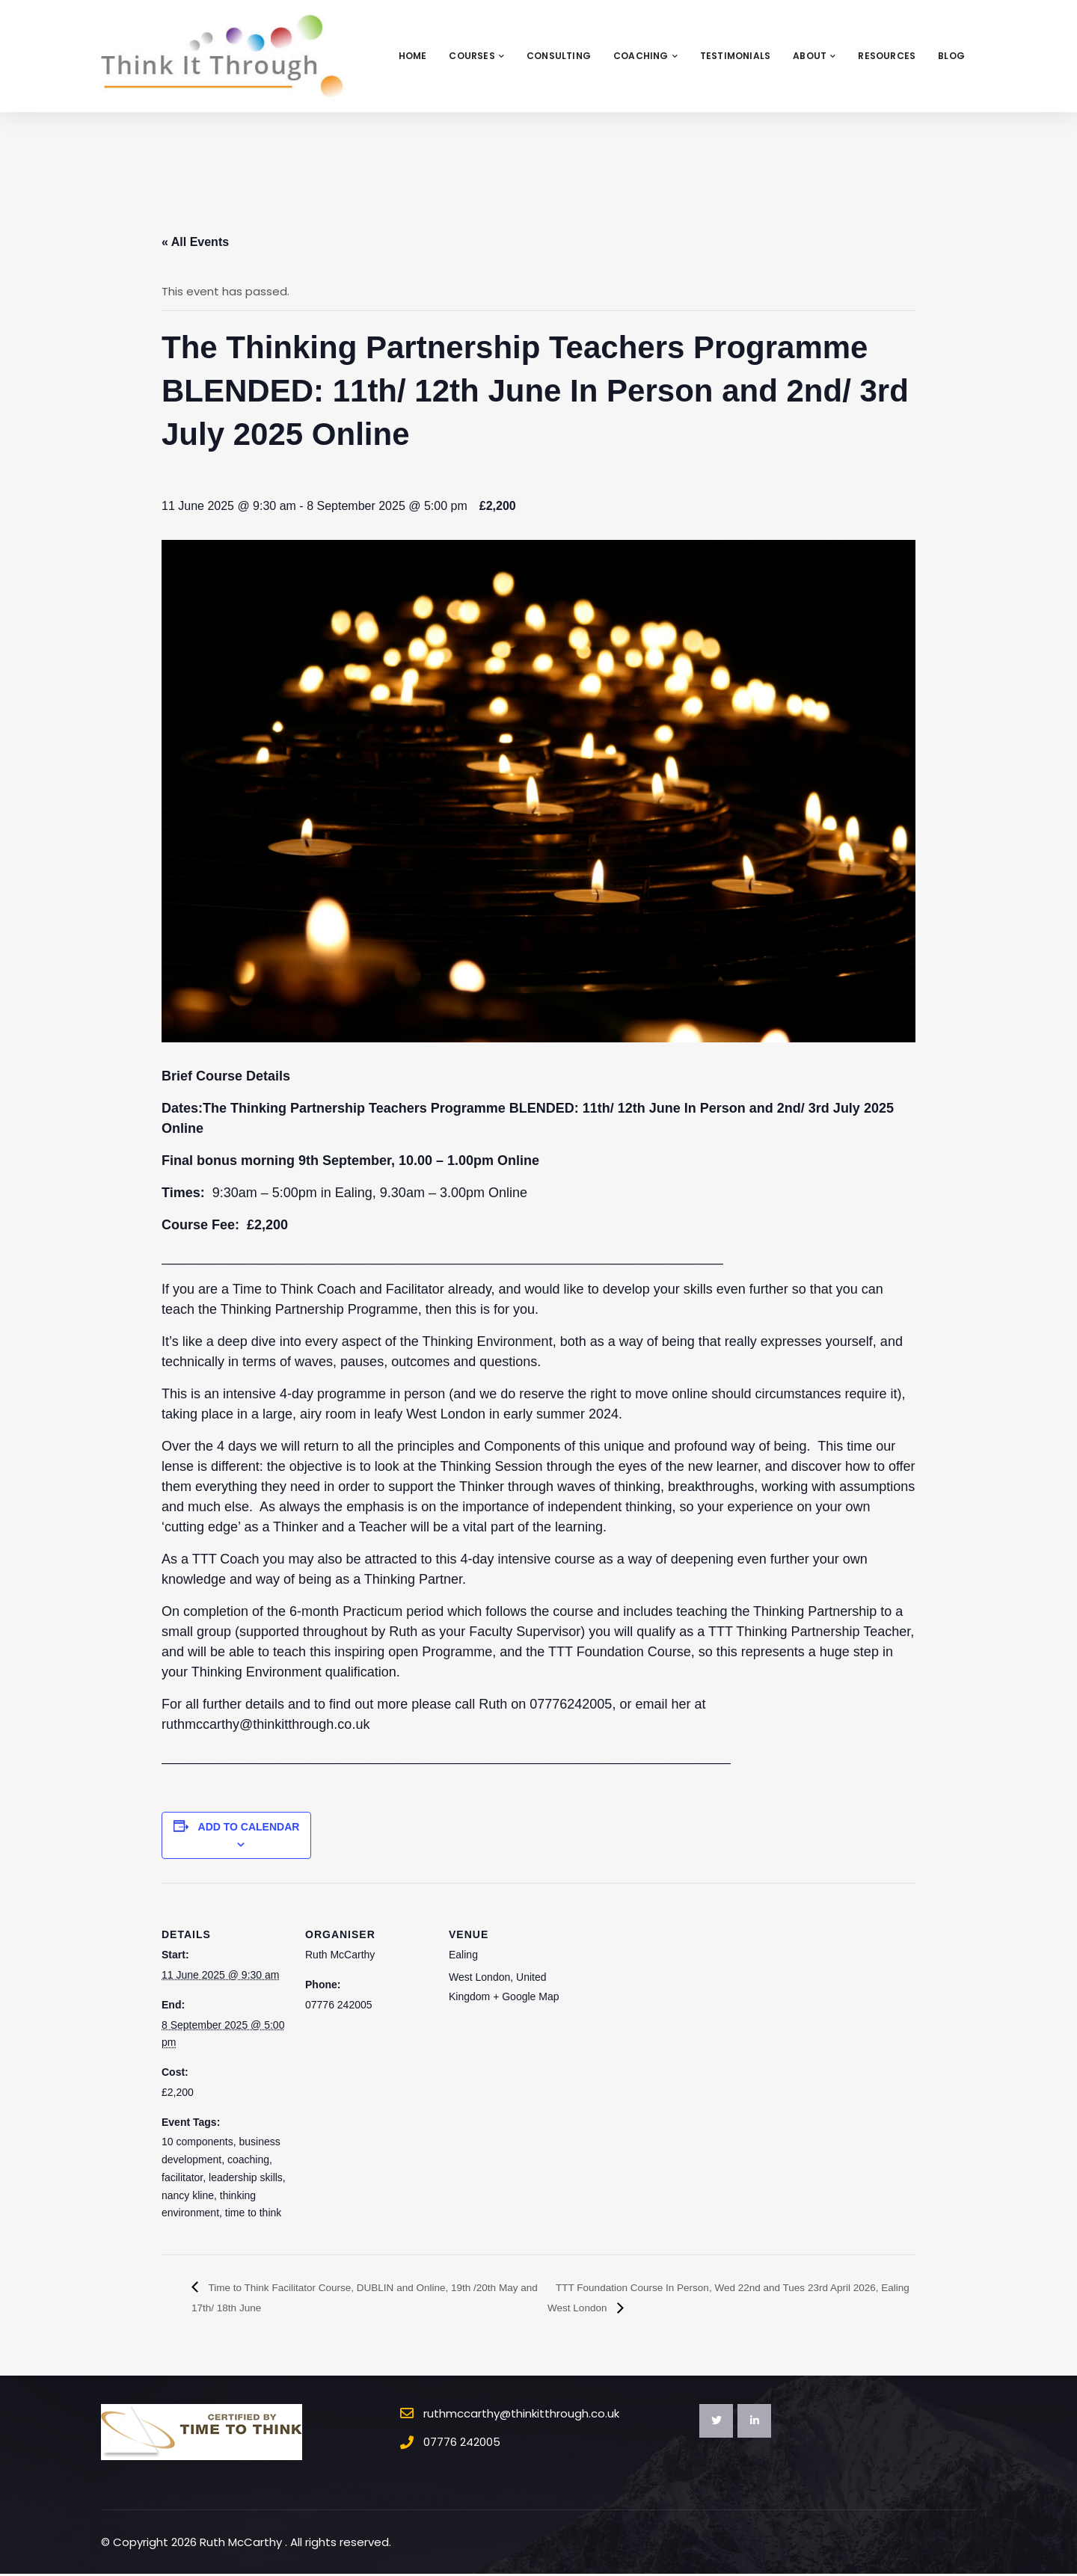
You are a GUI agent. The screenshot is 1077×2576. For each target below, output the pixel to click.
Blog (951, 55)
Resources (886, 55)
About (814, 55)
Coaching (645, 55)
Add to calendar (249, 1827)
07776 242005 (461, 2444)
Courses (476, 55)
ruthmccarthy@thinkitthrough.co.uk (521, 2415)
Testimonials (735, 55)
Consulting (559, 55)
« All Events (195, 242)
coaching (248, 2159)
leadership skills (246, 2177)
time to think (253, 2213)
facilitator (182, 2177)
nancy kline (188, 2195)
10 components (197, 2142)
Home (413, 55)
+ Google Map (526, 1996)
